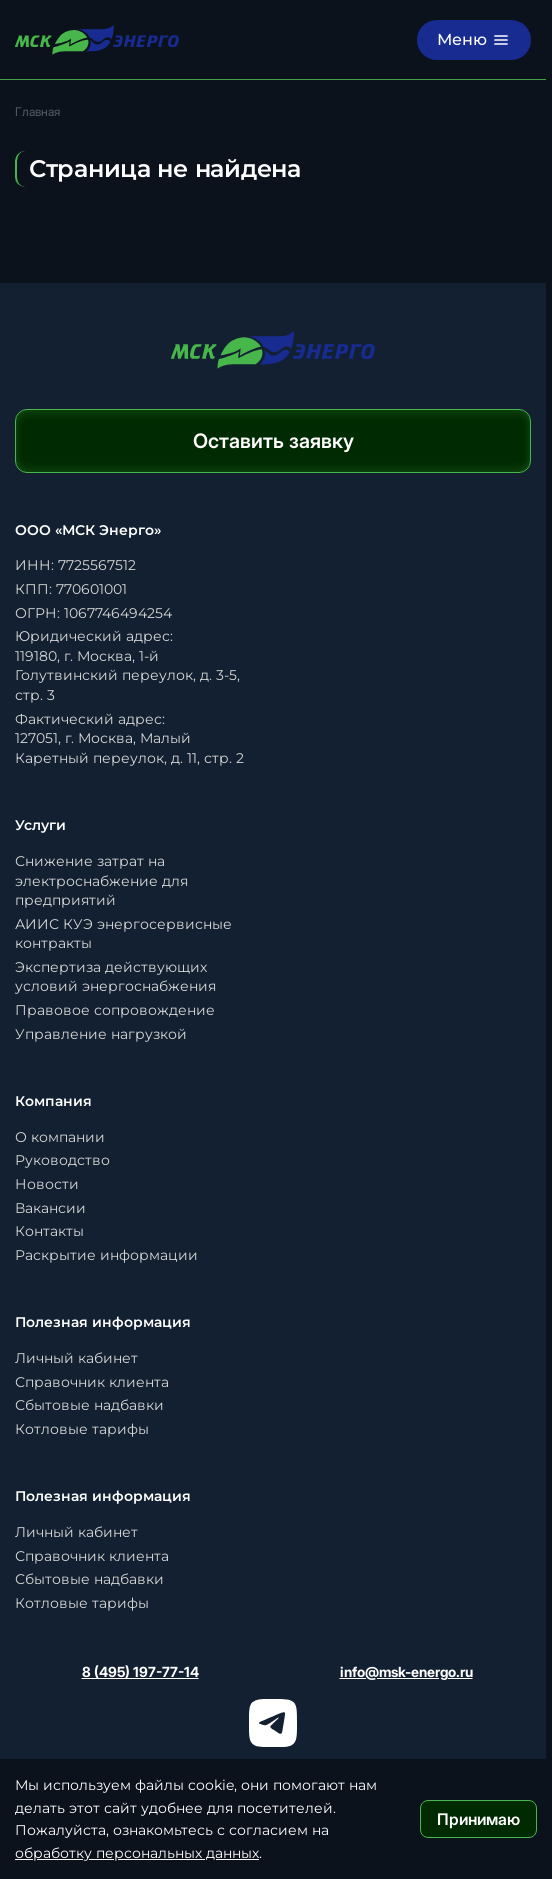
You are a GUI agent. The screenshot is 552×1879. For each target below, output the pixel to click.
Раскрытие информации (106, 1255)
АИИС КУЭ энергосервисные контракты (123, 934)
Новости (47, 1184)
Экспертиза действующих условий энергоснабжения (115, 977)
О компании (60, 1137)
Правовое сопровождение (115, 1010)
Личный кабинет (76, 1358)
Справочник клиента (92, 1382)
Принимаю (478, 1819)
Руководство (62, 1160)
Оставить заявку (273, 441)
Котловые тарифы (82, 1429)
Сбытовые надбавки (89, 1405)
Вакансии (50, 1208)
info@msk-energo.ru (406, 1671)
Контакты (49, 1231)
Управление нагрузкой (101, 1034)
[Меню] (474, 40)
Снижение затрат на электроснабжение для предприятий (101, 880)
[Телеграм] (273, 1723)
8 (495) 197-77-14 (140, 1671)
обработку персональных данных (137, 1853)
